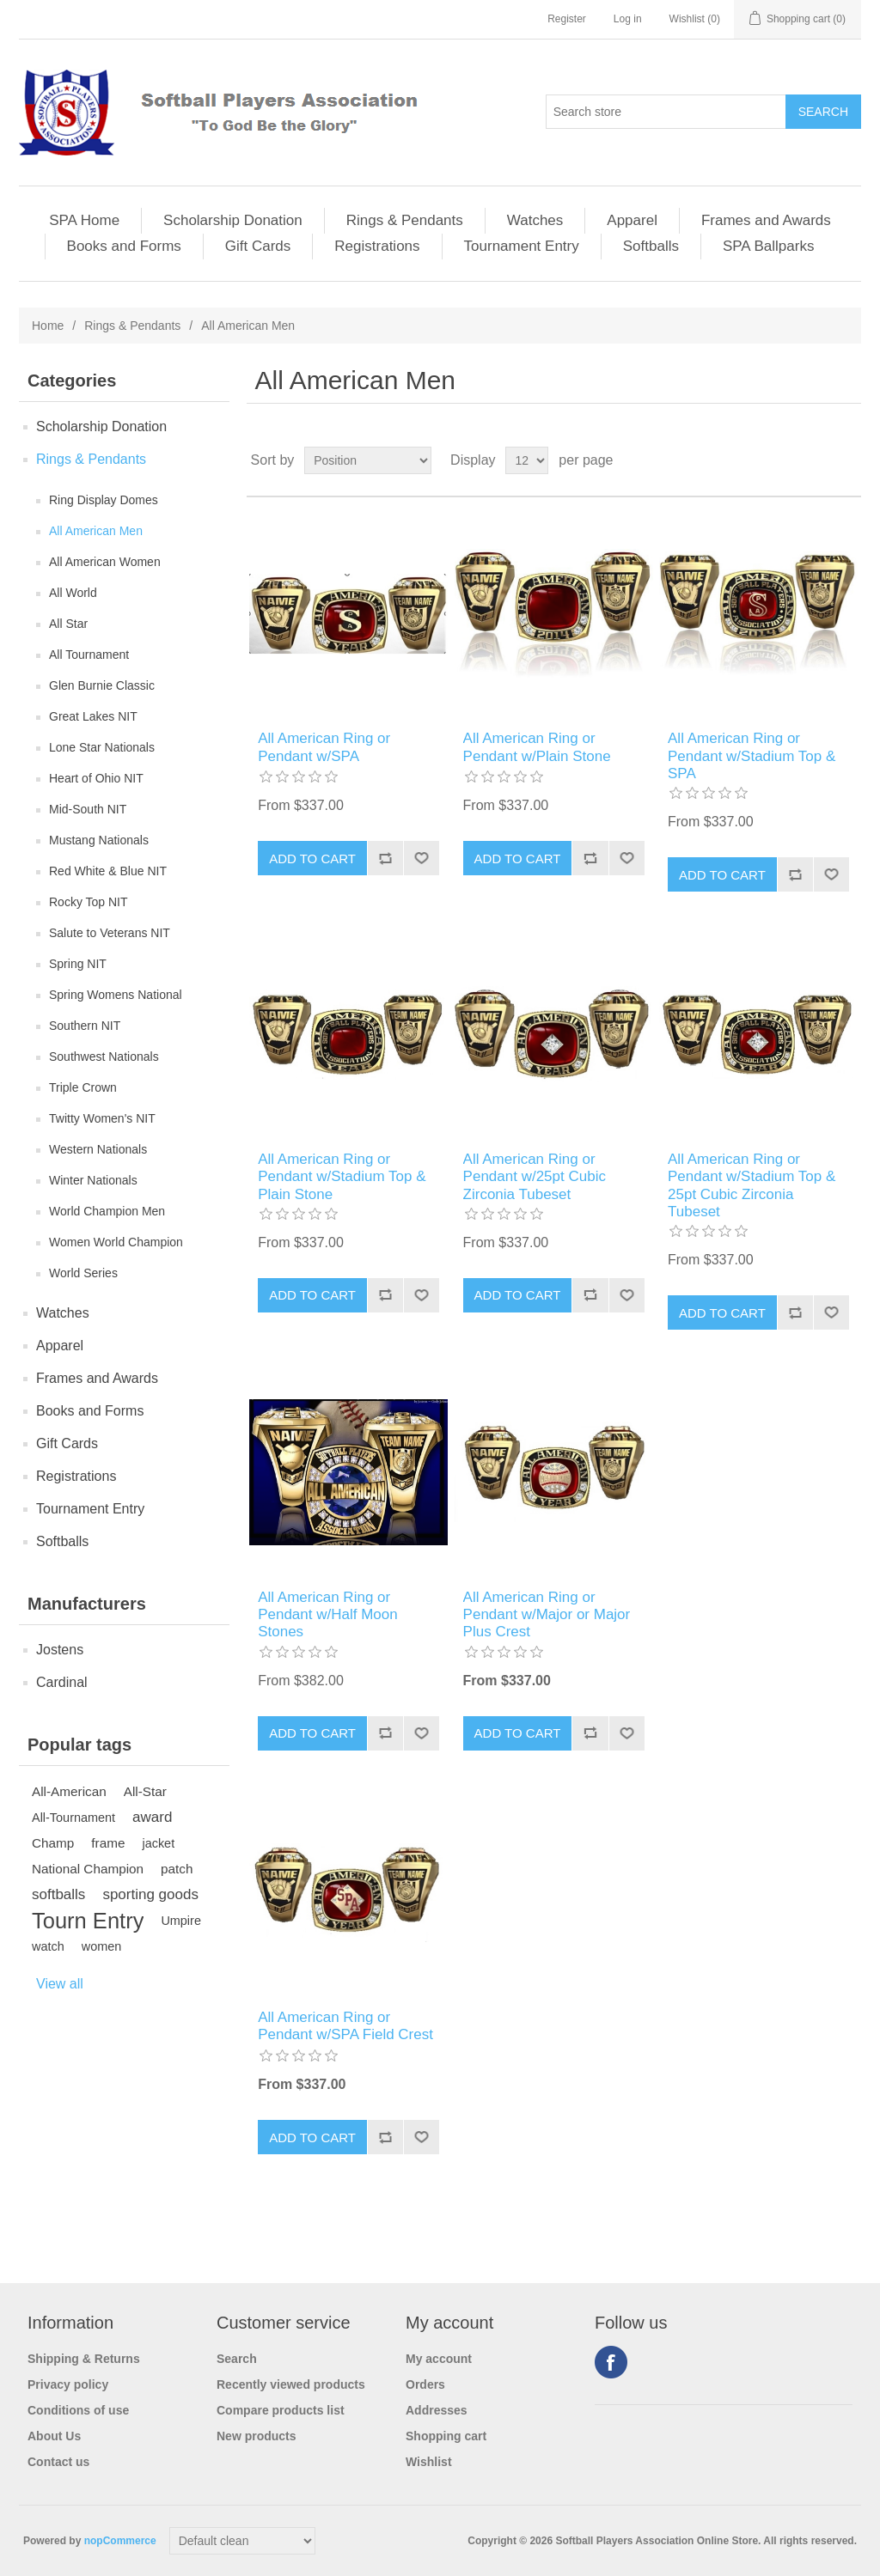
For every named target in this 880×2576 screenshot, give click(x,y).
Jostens (59, 1649)
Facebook (611, 2362)
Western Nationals (98, 1149)
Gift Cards (258, 246)
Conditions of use (78, 2410)
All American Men (96, 531)
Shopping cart (446, 2436)
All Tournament (89, 654)
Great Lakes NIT (93, 716)
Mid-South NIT (87, 809)
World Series (83, 1273)
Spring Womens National (115, 995)
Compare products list (281, 2410)
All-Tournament (73, 1817)
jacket (158, 1843)
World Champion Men (107, 1211)
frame (108, 1843)
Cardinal (62, 1682)
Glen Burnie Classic (102, 685)
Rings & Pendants (404, 220)
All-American (69, 1791)
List (846, 460)
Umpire (181, 1920)
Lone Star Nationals (102, 747)
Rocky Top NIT (88, 902)
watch (48, 1946)
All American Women (105, 562)
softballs (58, 1894)
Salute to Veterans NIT (109, 933)
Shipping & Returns (84, 2359)
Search (237, 2359)
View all (59, 1983)
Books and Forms (124, 246)
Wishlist (429, 2462)
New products (256, 2436)
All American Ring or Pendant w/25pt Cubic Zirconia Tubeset (534, 1177)
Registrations (376, 246)
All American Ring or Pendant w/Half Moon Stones (328, 1615)
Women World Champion (116, 1242)
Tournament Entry (521, 246)
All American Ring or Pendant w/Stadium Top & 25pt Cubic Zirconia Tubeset (751, 1185)
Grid (815, 460)
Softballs (651, 246)
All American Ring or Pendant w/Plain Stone (537, 747)
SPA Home (84, 220)
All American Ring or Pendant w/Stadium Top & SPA (751, 756)
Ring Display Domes (103, 500)
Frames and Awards (766, 220)
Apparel (632, 220)
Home (48, 325)
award (152, 1817)
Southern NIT (84, 1025)
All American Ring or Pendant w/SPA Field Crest (345, 2026)
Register (566, 19)
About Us (54, 2436)
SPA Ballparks (768, 246)
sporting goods (150, 1894)
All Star (68, 623)
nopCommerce (120, 2541)
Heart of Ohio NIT (96, 778)
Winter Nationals (93, 1180)
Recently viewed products (291, 2384)
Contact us (58, 2462)
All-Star (145, 1791)
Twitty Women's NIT (102, 1118)
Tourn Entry (88, 1921)
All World (73, 593)
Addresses (437, 2410)
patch (176, 1868)
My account (439, 2359)
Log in (628, 19)
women (102, 1946)
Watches (535, 220)
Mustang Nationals (99, 840)
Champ (53, 1843)
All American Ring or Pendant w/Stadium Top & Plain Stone (341, 1177)
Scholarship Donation (232, 220)
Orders (425, 2384)
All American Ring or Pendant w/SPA (324, 747)
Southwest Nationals (104, 1056)
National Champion (88, 1868)
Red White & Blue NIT (108, 871)
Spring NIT (78, 964)
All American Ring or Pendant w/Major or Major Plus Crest (547, 1615)
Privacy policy (68, 2384)
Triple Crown (83, 1087)
